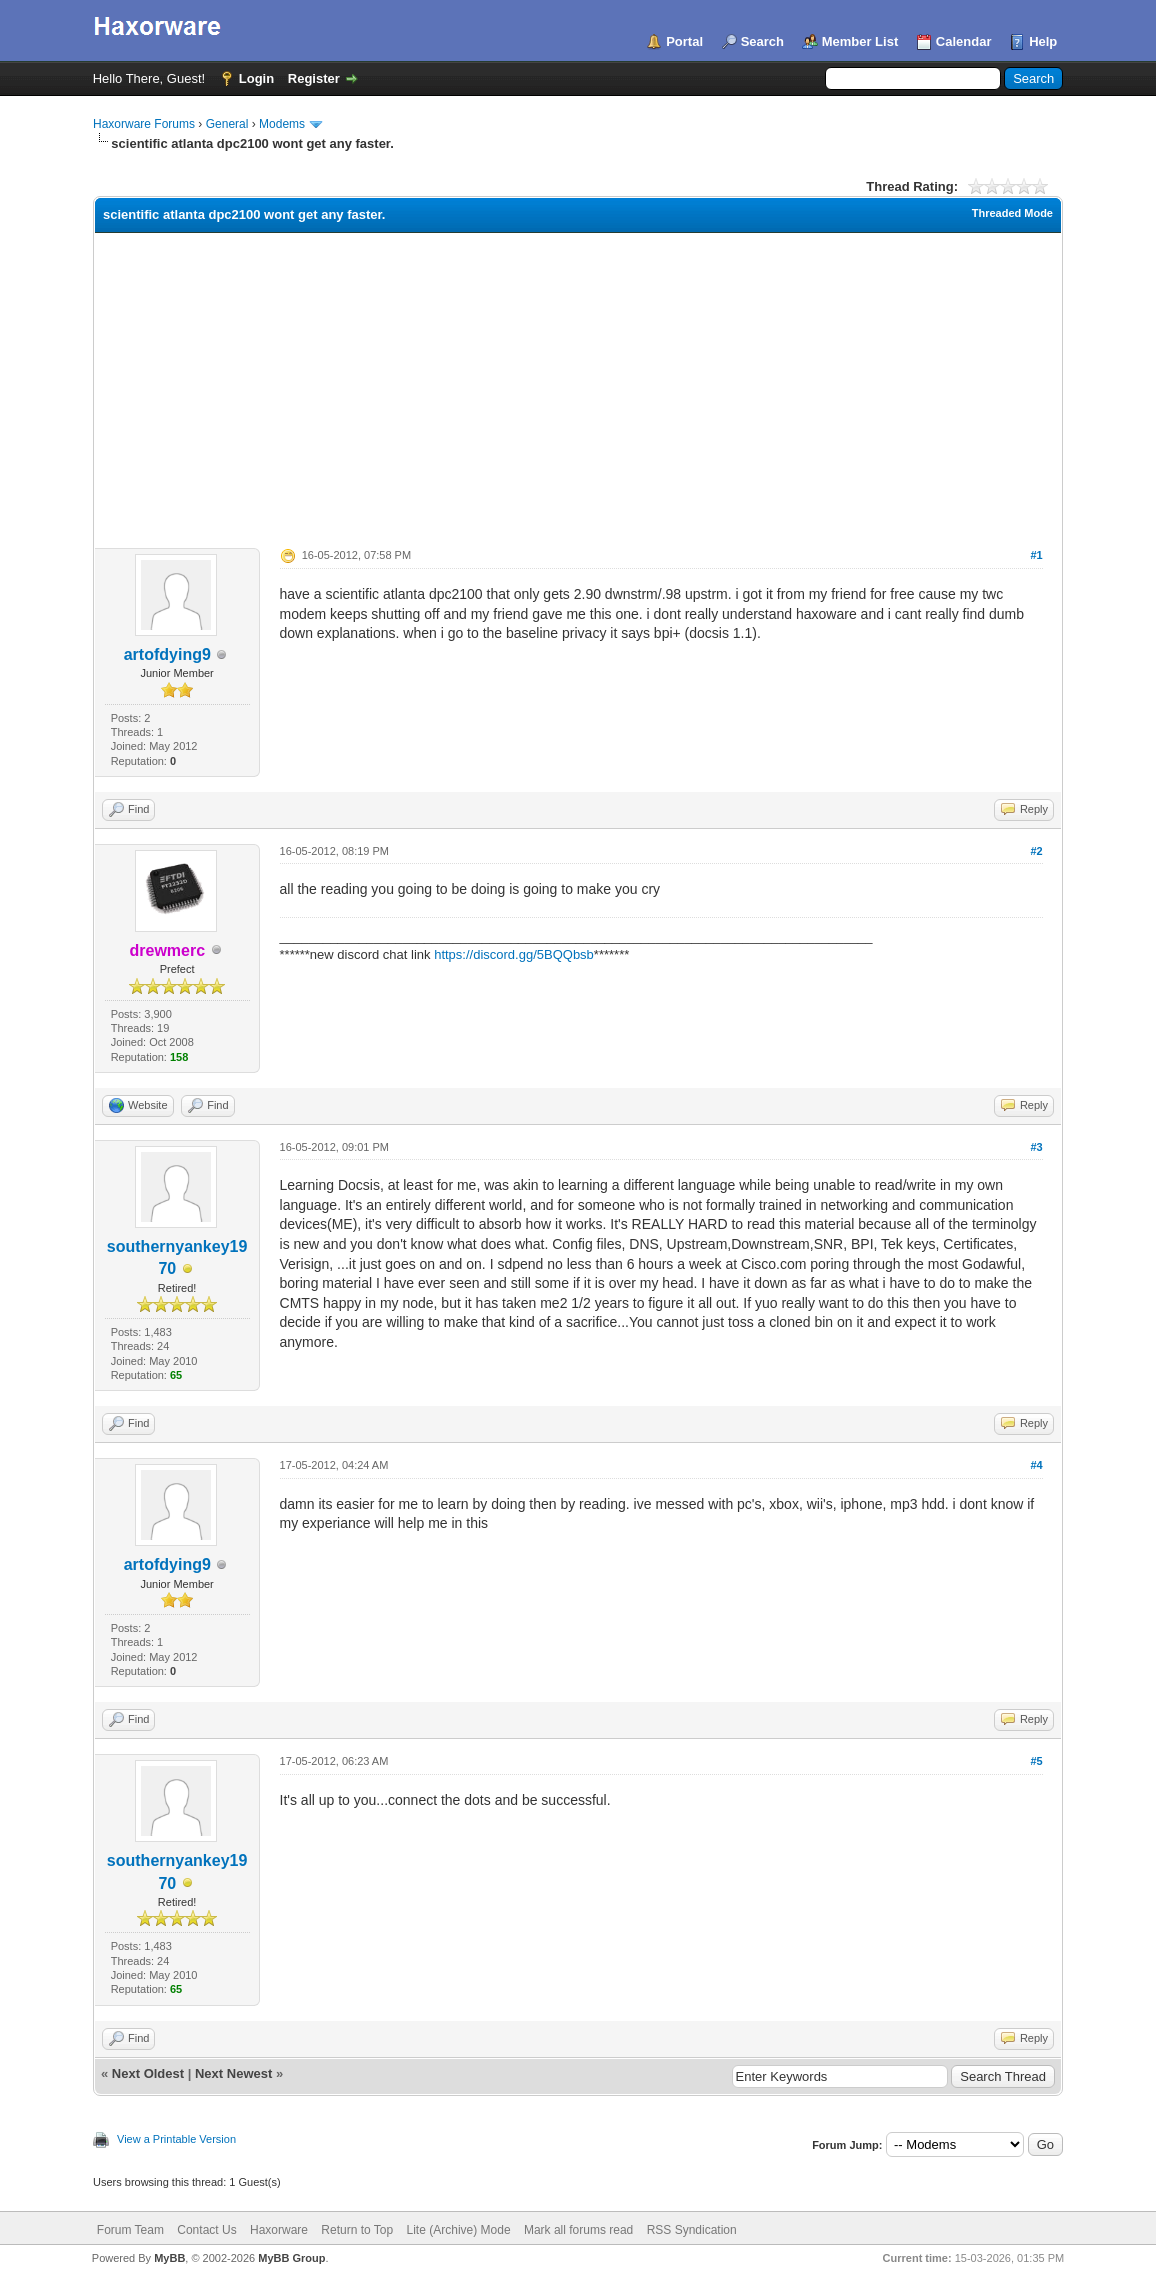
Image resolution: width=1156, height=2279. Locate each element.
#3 (1036, 1147)
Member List (860, 41)
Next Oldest (148, 2073)
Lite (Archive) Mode (459, 2230)
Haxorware (279, 2230)
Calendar (964, 41)
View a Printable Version (176, 2139)
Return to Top (357, 2230)
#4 (1036, 1465)
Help (1043, 41)
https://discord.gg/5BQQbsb (514, 954)
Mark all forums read (578, 2230)
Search (762, 41)
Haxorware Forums (144, 124)
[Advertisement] (578, 383)
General (227, 124)
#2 (1036, 851)
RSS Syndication (692, 2230)
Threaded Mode (1012, 213)
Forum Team (130, 2230)
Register (314, 78)
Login (256, 78)
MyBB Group (291, 2258)
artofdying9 (167, 654)
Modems (282, 124)
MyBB (169, 2258)
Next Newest (233, 2073)
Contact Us (206, 2230)
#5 (1036, 1761)
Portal (684, 41)
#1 (1036, 555)
